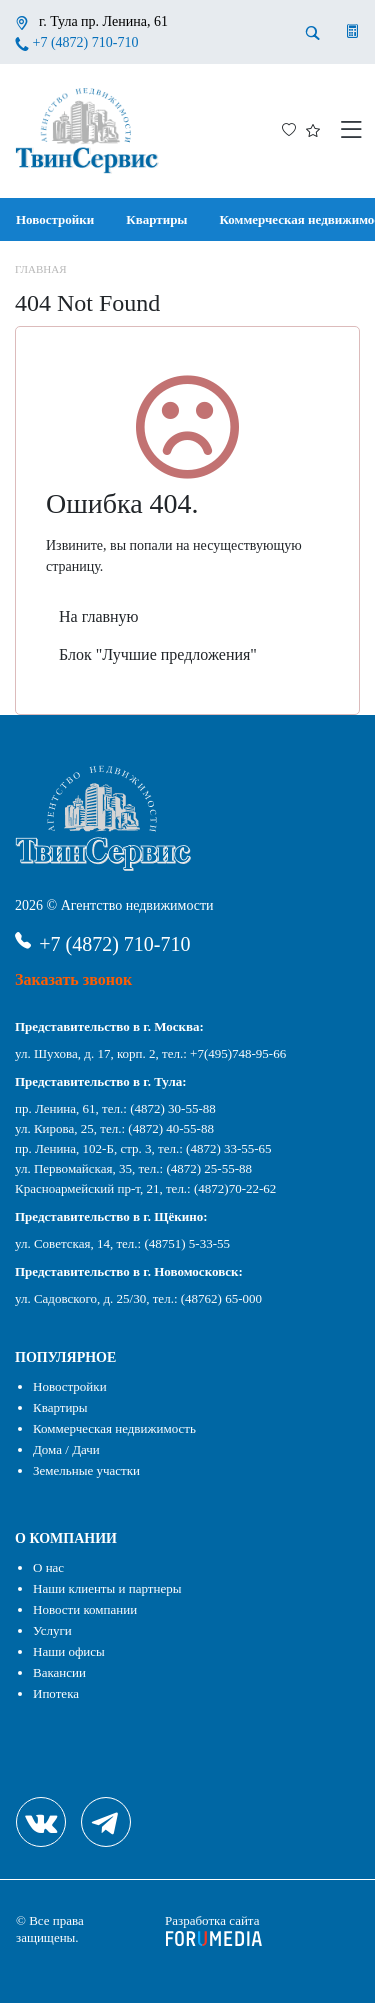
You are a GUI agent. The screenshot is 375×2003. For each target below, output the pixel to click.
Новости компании (85, 1609)
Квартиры (156, 219)
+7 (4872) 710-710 (86, 42)
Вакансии (59, 1672)
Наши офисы (69, 1651)
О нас (48, 1567)
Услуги (52, 1630)
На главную (99, 616)
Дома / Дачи (66, 1449)
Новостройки (55, 219)
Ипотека (56, 1693)
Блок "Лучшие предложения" (158, 654)
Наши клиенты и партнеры (107, 1588)
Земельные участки (86, 1470)
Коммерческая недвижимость (114, 1428)
